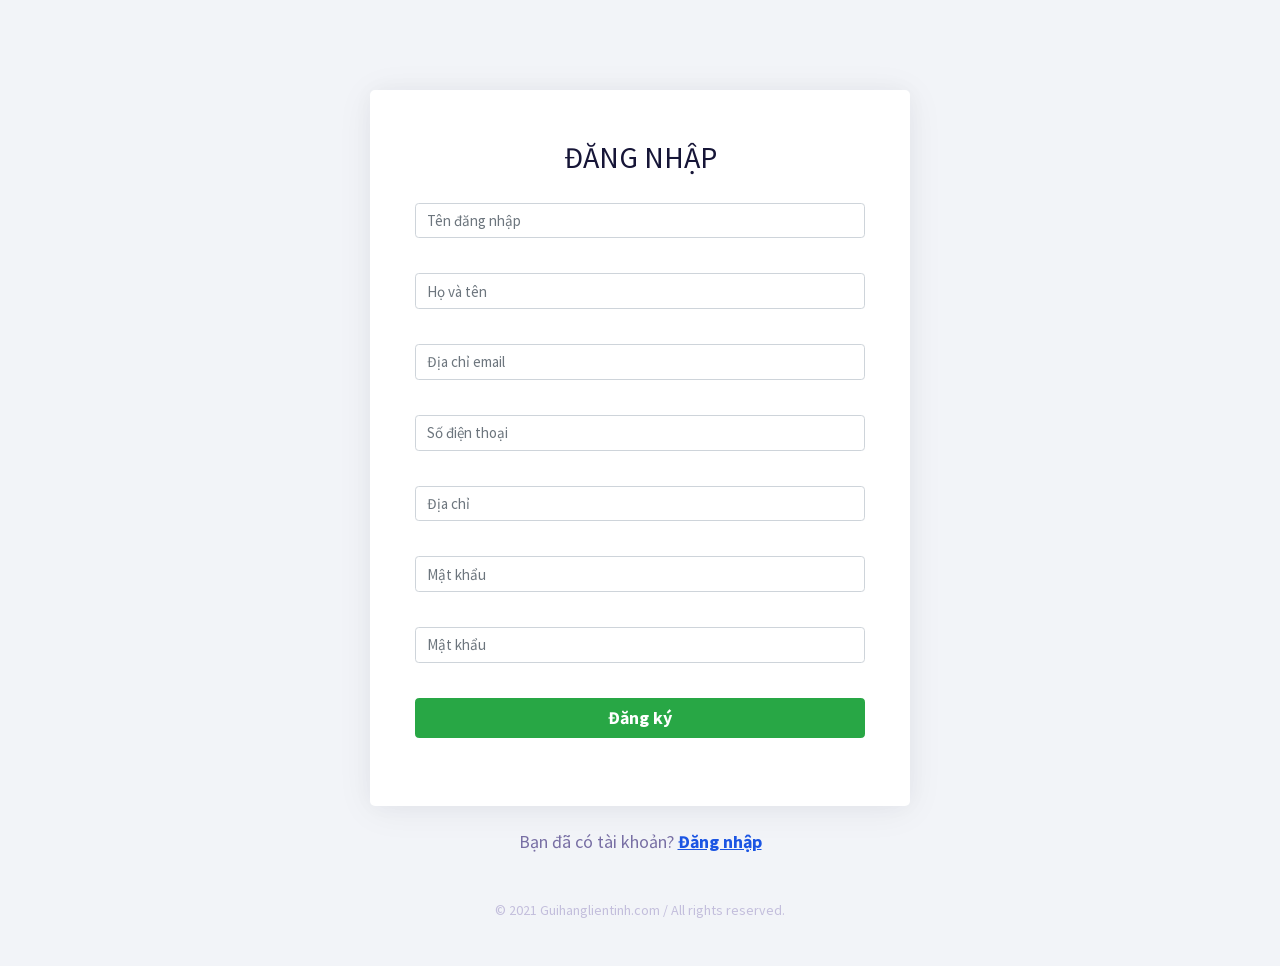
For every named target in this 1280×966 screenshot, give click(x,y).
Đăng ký (640, 717)
